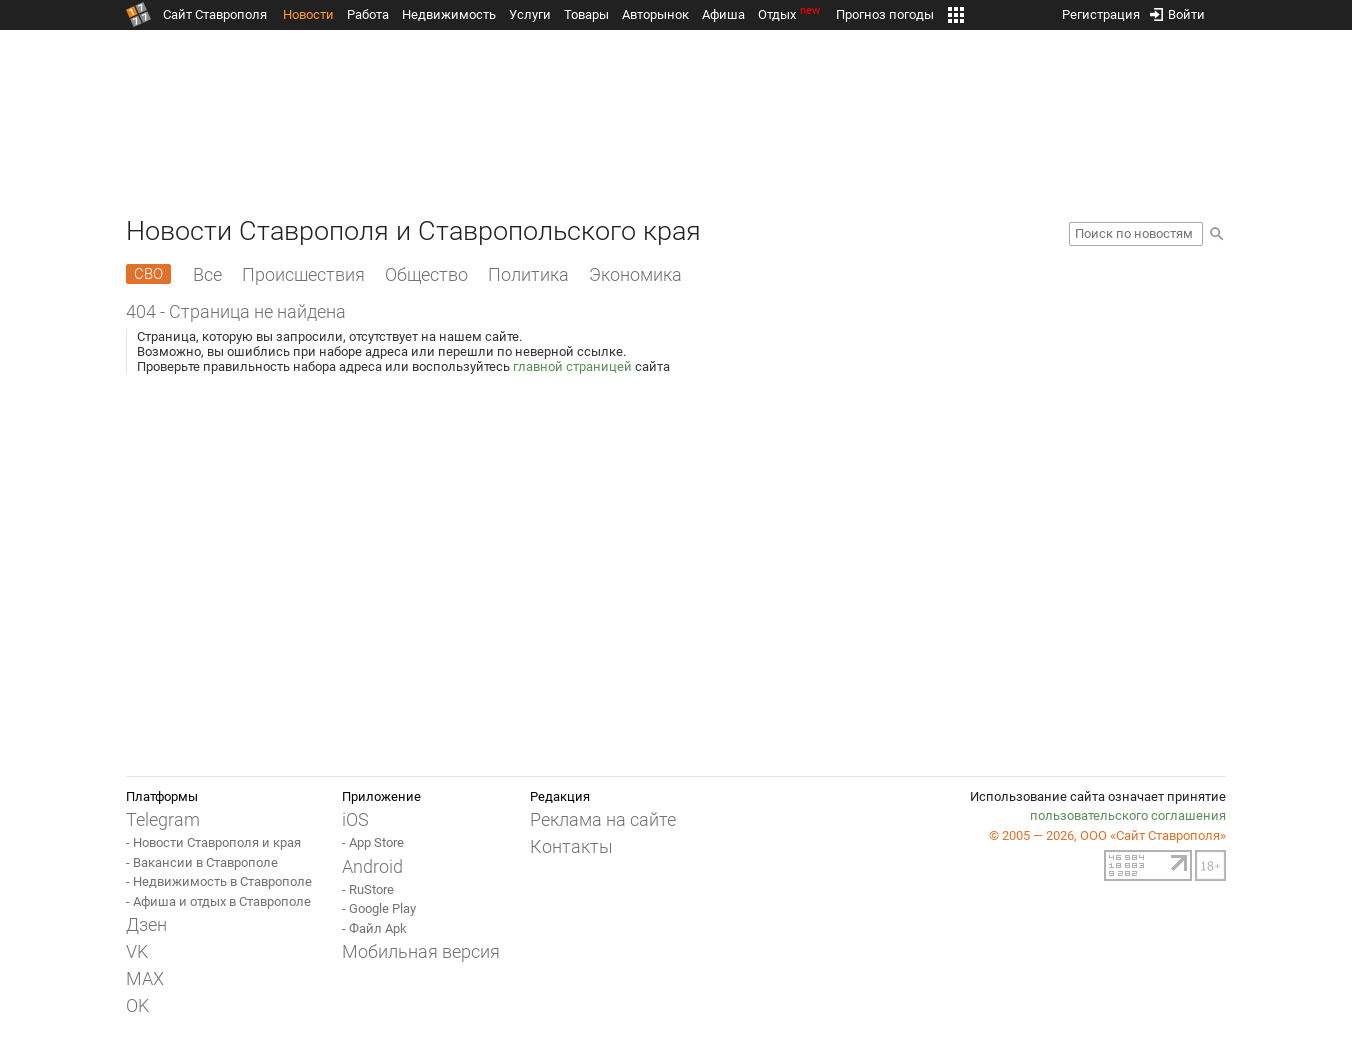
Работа (368, 14)
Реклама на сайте (603, 819)
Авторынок (655, 14)
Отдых (790, 14)
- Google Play (379, 908)
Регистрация (1101, 10)
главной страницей (572, 366)
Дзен (146, 924)
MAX (145, 978)
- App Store (373, 842)
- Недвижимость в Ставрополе (219, 881)
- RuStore (368, 889)
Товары (586, 14)
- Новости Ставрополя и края (213, 842)
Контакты (571, 846)
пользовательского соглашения (1128, 815)
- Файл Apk (374, 928)
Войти (1177, 10)
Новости (308, 14)
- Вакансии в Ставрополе (202, 862)
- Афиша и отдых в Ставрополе (218, 901)
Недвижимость (449, 14)
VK (137, 951)
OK (137, 1005)
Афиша (723, 14)
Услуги (530, 14)
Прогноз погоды (885, 14)
